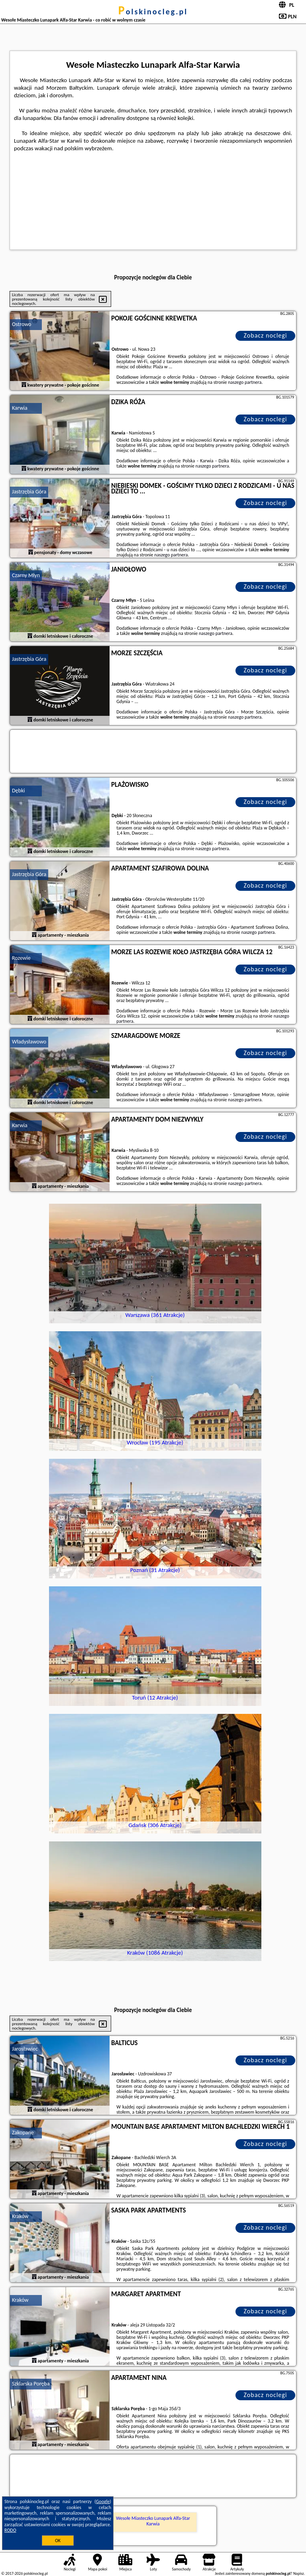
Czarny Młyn (26, 575)
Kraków (20, 2216)
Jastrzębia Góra (29, 491)
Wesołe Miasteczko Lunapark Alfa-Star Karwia (153, 2521)
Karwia (19, 408)
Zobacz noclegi (265, 335)
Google (103, 2501)
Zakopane (23, 2132)
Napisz (298, 2573)
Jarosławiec (25, 2048)
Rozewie (21, 958)
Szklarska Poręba (30, 2383)
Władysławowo (29, 1041)
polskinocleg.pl (153, 11)
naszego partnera (244, 382)
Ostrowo (21, 324)
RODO (10, 2530)
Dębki (18, 790)
